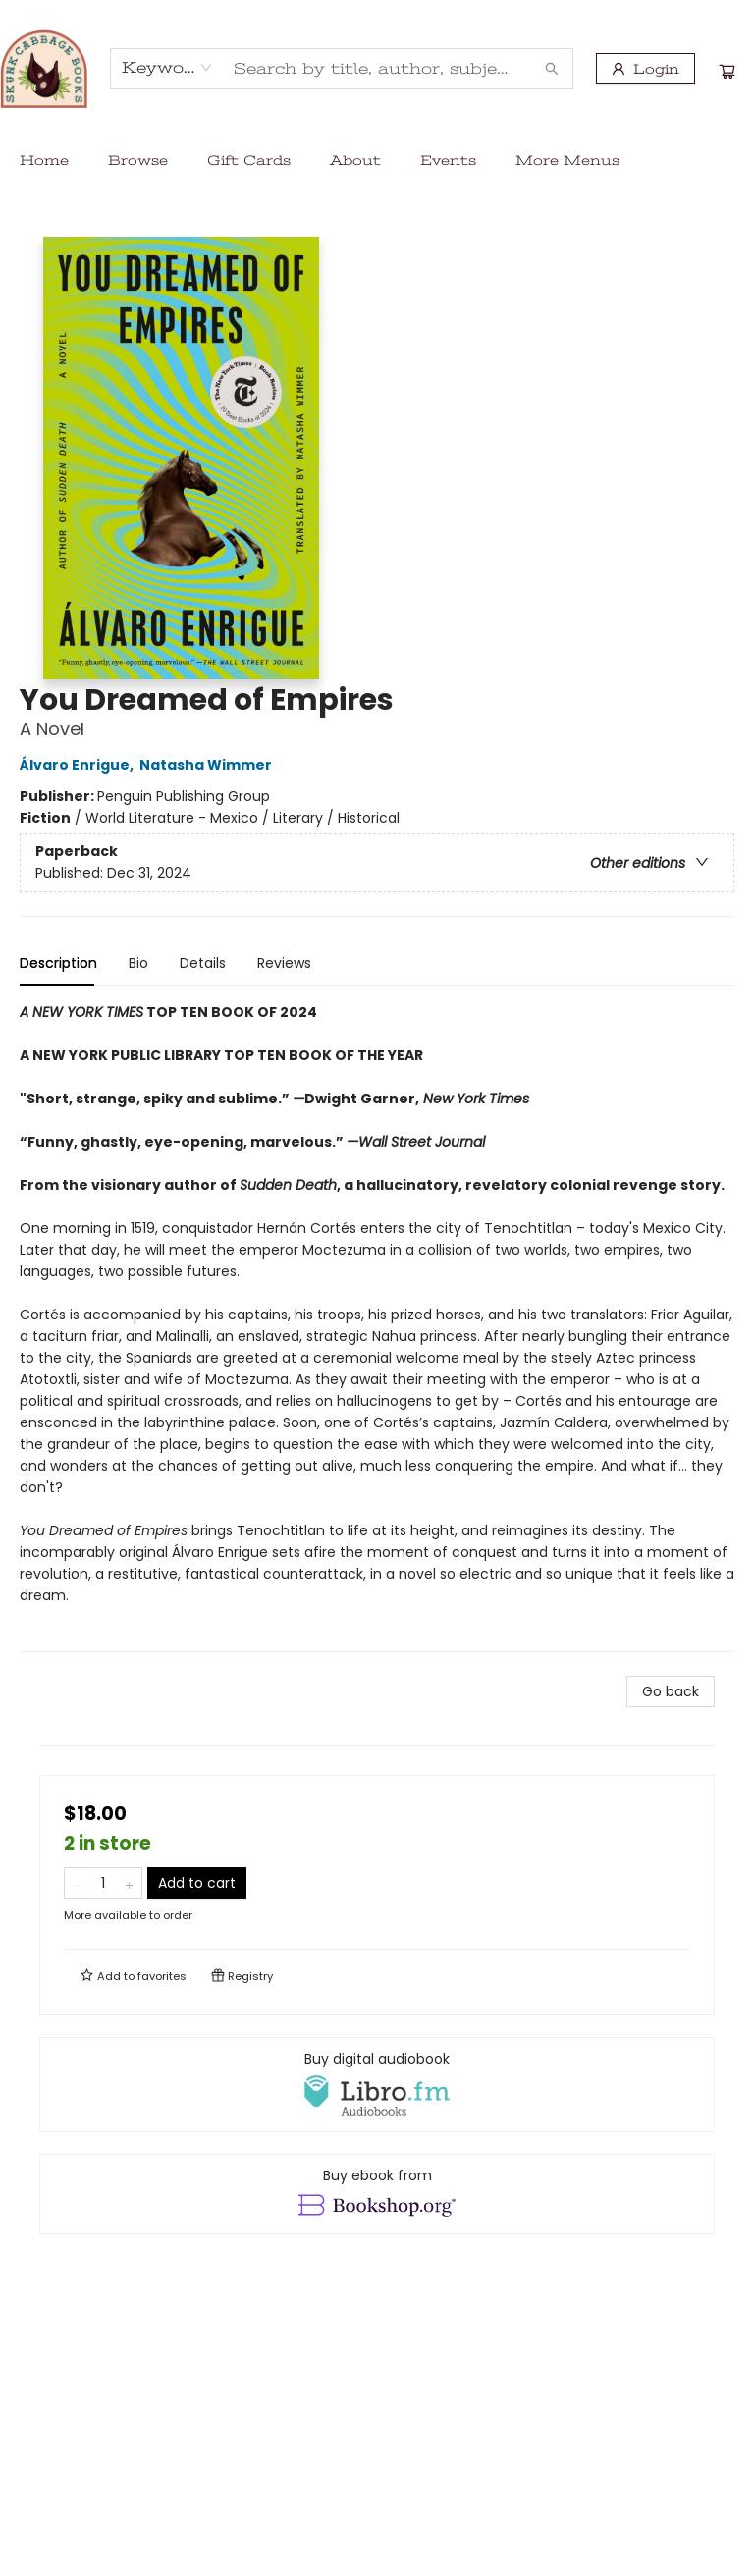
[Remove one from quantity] (77, 1883)
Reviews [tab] (284, 963)
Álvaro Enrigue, (79, 765)
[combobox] (167, 67)
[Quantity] (103, 1883)
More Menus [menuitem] (567, 160)
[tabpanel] (377, 1326)
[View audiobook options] (377, 2084)
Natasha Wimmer (208, 765)
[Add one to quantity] (129, 1883)
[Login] (645, 68)
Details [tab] (203, 963)
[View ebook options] (377, 2194)
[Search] (551, 68)
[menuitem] (44, 160)
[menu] (377, 160)
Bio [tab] (138, 963)
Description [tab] (58, 963)
